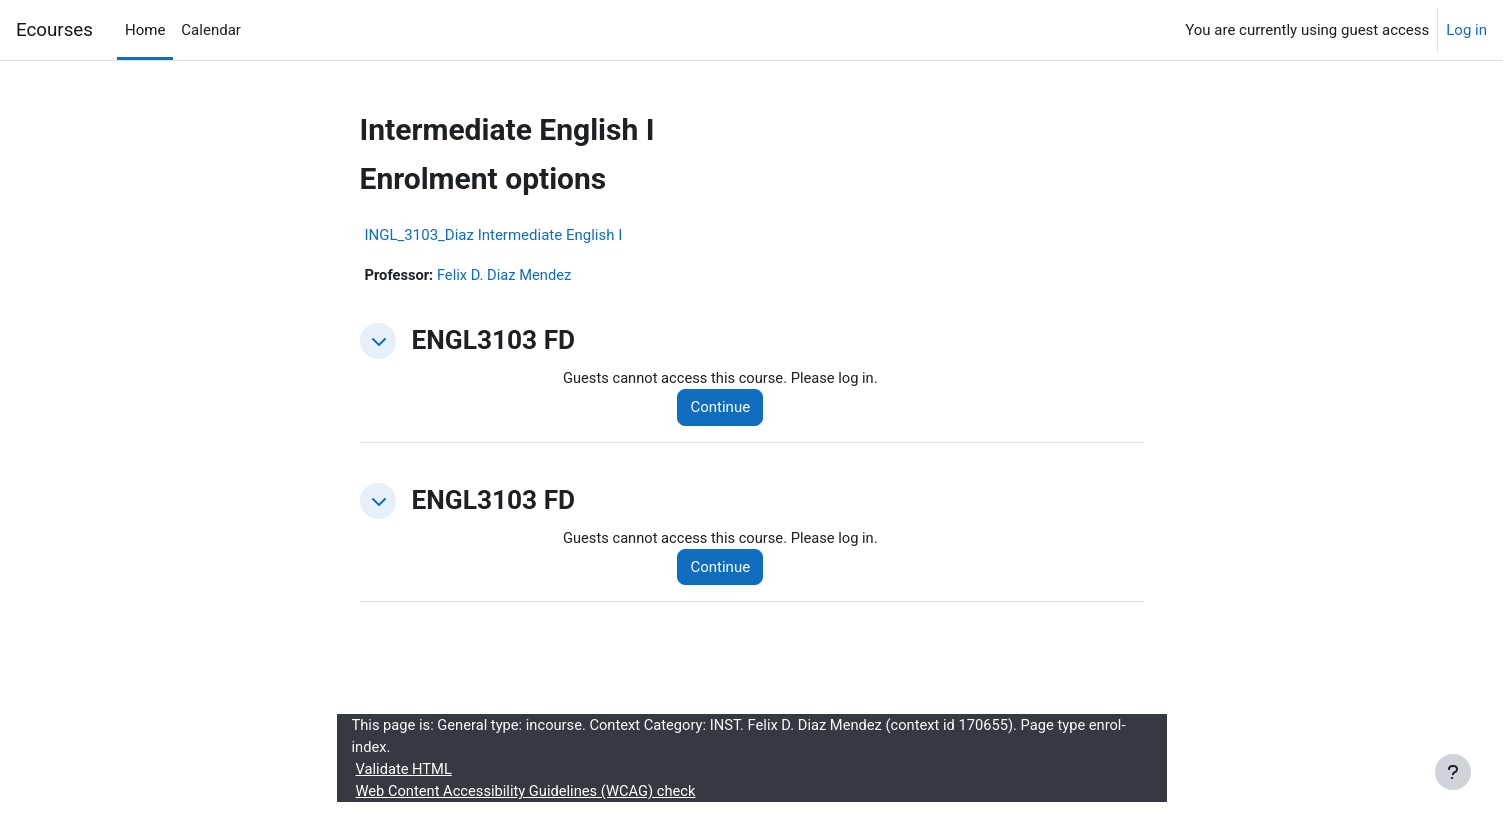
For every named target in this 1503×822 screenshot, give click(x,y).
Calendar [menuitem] (211, 30)
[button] (378, 342)
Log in (1466, 30)
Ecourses (54, 30)
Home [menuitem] (145, 30)
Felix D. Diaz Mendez (507, 275)
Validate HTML (405, 772)
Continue (724, 408)
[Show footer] (1453, 772)
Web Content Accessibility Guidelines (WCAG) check (529, 794)
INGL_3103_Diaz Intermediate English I (494, 235)
